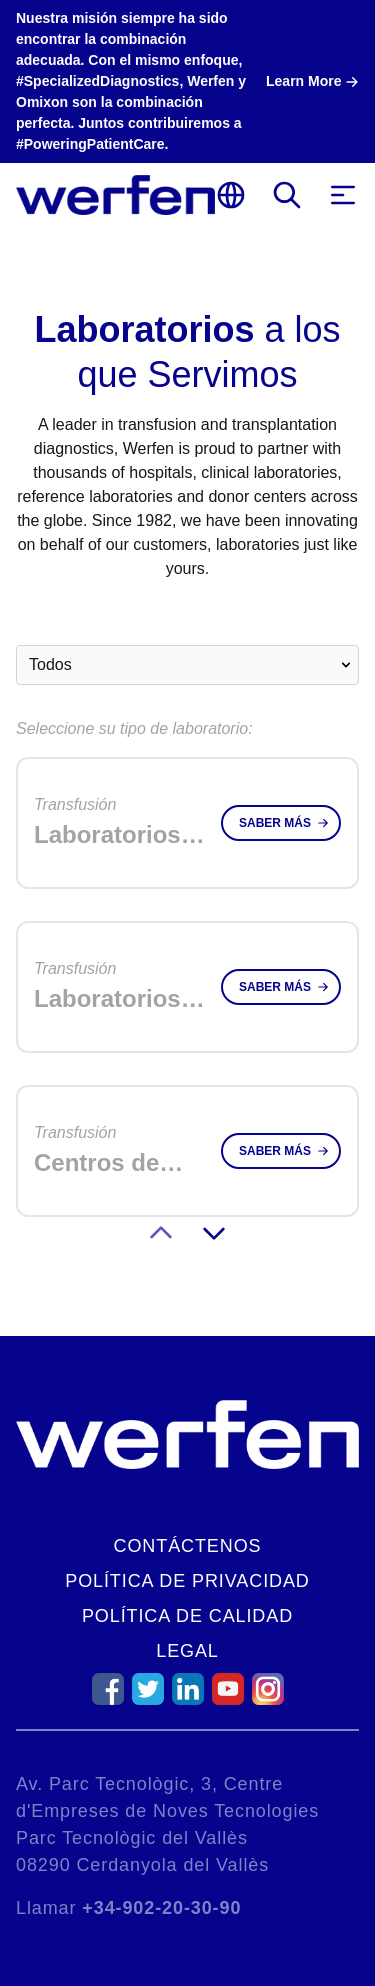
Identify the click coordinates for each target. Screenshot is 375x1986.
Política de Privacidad (187, 1581)
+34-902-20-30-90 (161, 1908)
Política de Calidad (187, 1616)
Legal (187, 1651)
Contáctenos (188, 1546)
